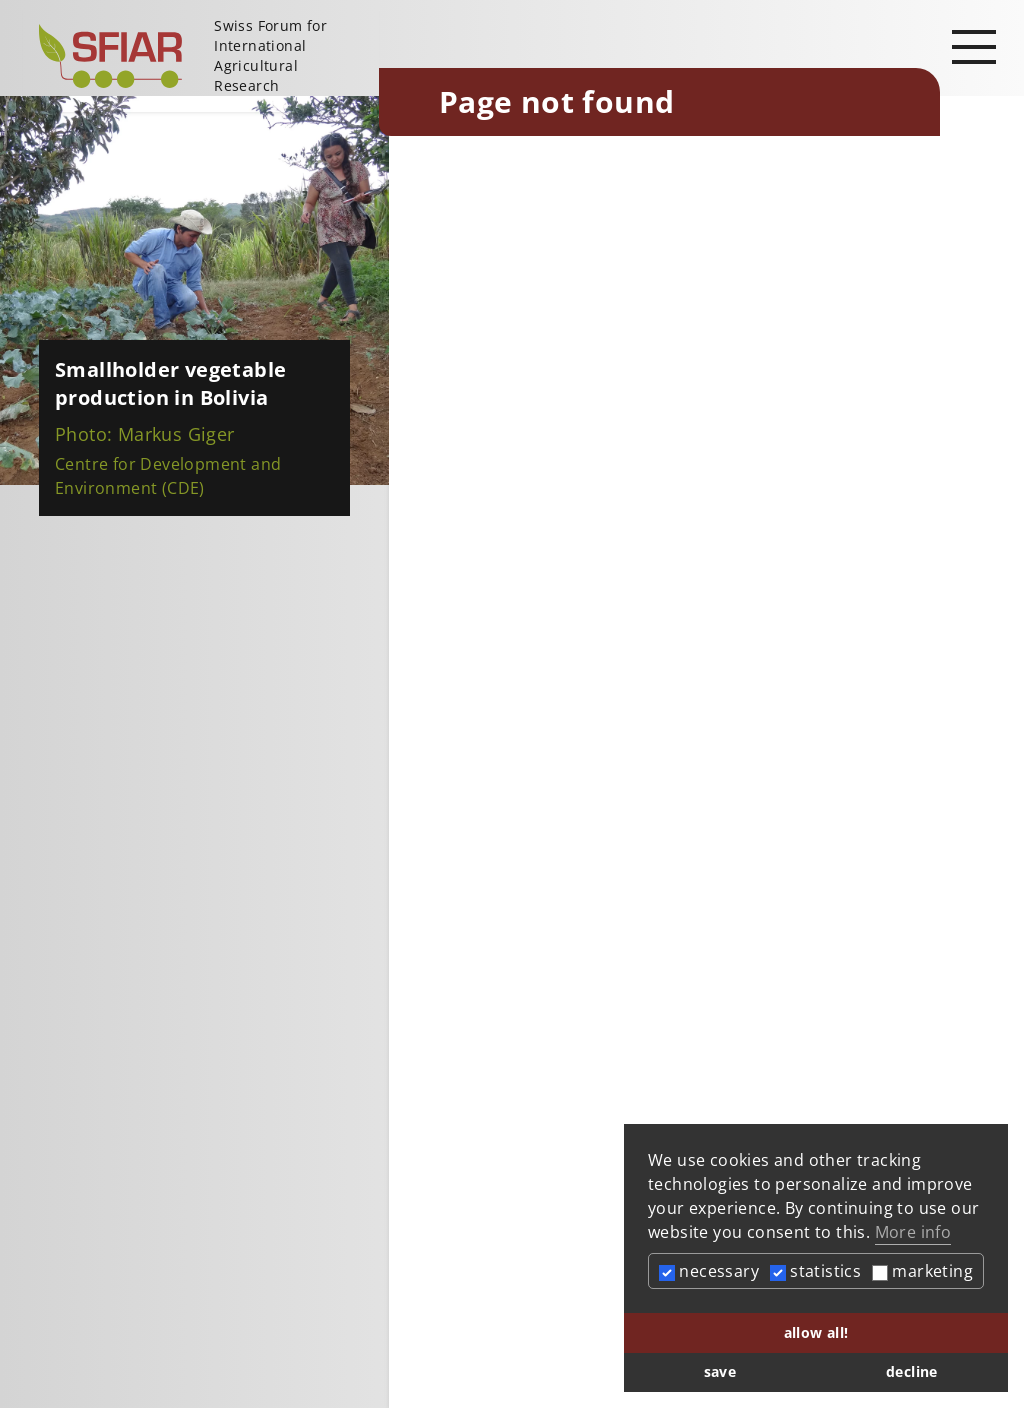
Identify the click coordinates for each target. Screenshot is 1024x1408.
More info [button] (913, 1232)
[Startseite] (201, 56)
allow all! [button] (816, 1332)
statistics (815, 1271)
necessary (709, 1271)
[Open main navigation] (974, 46)
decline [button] (912, 1371)
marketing (922, 1271)
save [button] (720, 1371)
